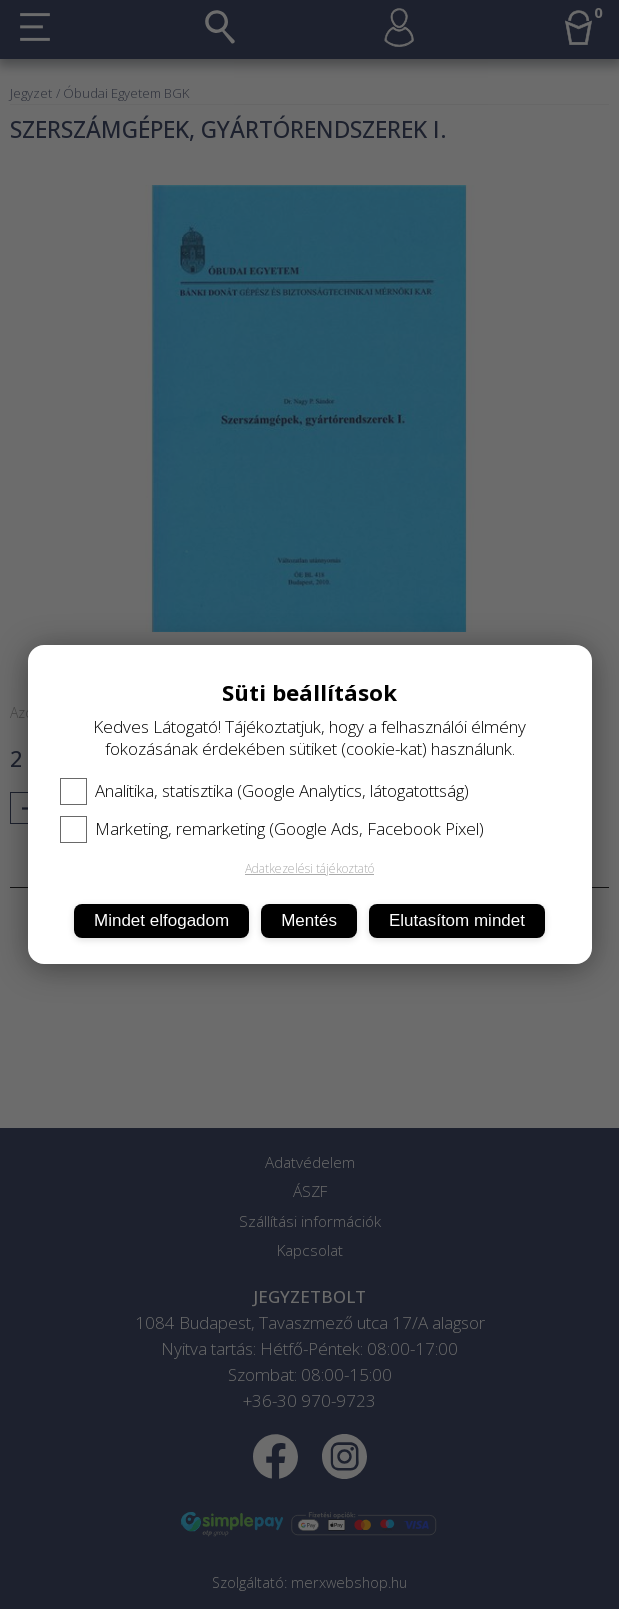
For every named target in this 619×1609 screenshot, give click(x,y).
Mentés (309, 920)
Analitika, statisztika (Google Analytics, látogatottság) (264, 791)
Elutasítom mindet (457, 920)
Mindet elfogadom (161, 920)
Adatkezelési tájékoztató (309, 868)
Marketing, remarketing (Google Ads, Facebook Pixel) (272, 829)
